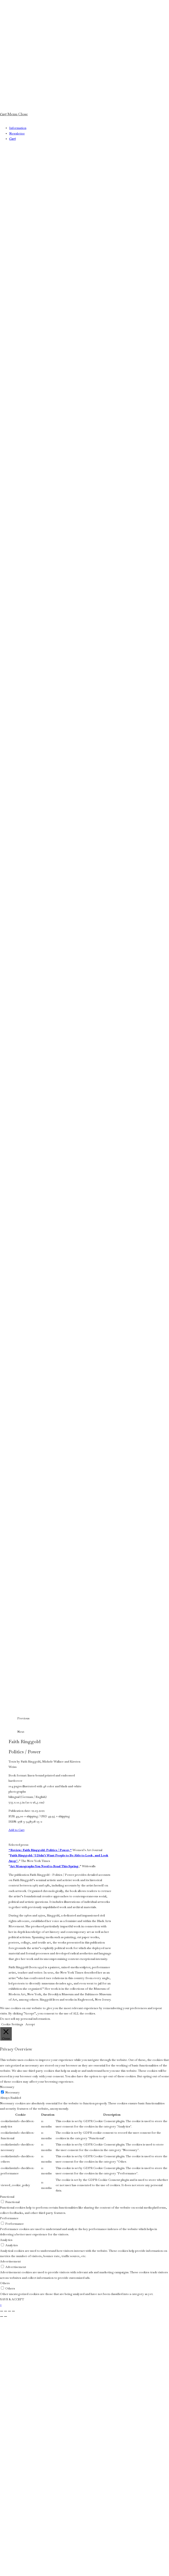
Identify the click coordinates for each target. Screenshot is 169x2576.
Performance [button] (9, 2218)
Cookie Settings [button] (12, 2024)
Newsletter (17, 133)
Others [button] (5, 2283)
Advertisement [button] (10, 2261)
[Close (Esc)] (13, 2311)
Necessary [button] (7, 2087)
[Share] (9, 2311)
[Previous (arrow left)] (1, 2316)
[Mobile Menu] (17, 114)
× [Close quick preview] (1, 2305)
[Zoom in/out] (1, 2311)
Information (17, 128)
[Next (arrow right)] (5, 2316)
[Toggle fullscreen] (5, 2311)
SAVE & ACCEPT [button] (12, 2299)
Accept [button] (30, 2024)
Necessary (12, 2092)
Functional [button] (7, 2197)
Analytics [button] (6, 2240)
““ (40, 1850)
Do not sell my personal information (25, 2019)
